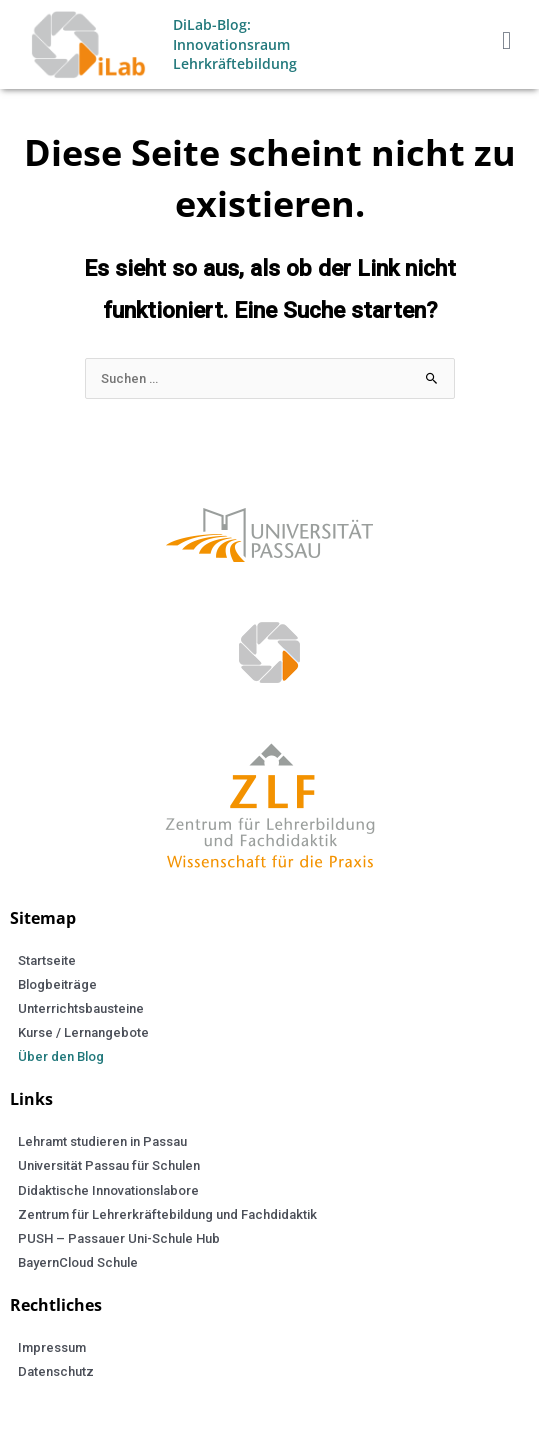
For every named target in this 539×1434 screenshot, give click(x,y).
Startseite (47, 960)
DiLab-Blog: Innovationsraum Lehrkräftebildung (235, 44)
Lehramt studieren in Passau (102, 1141)
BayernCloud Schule (78, 1262)
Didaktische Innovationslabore (108, 1190)
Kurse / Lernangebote (83, 1032)
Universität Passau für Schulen (109, 1165)
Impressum (52, 1347)
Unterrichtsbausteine (81, 1008)
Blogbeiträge (57, 984)
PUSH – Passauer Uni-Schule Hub (119, 1238)
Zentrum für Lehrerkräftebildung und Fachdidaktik (167, 1214)
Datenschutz (56, 1371)
